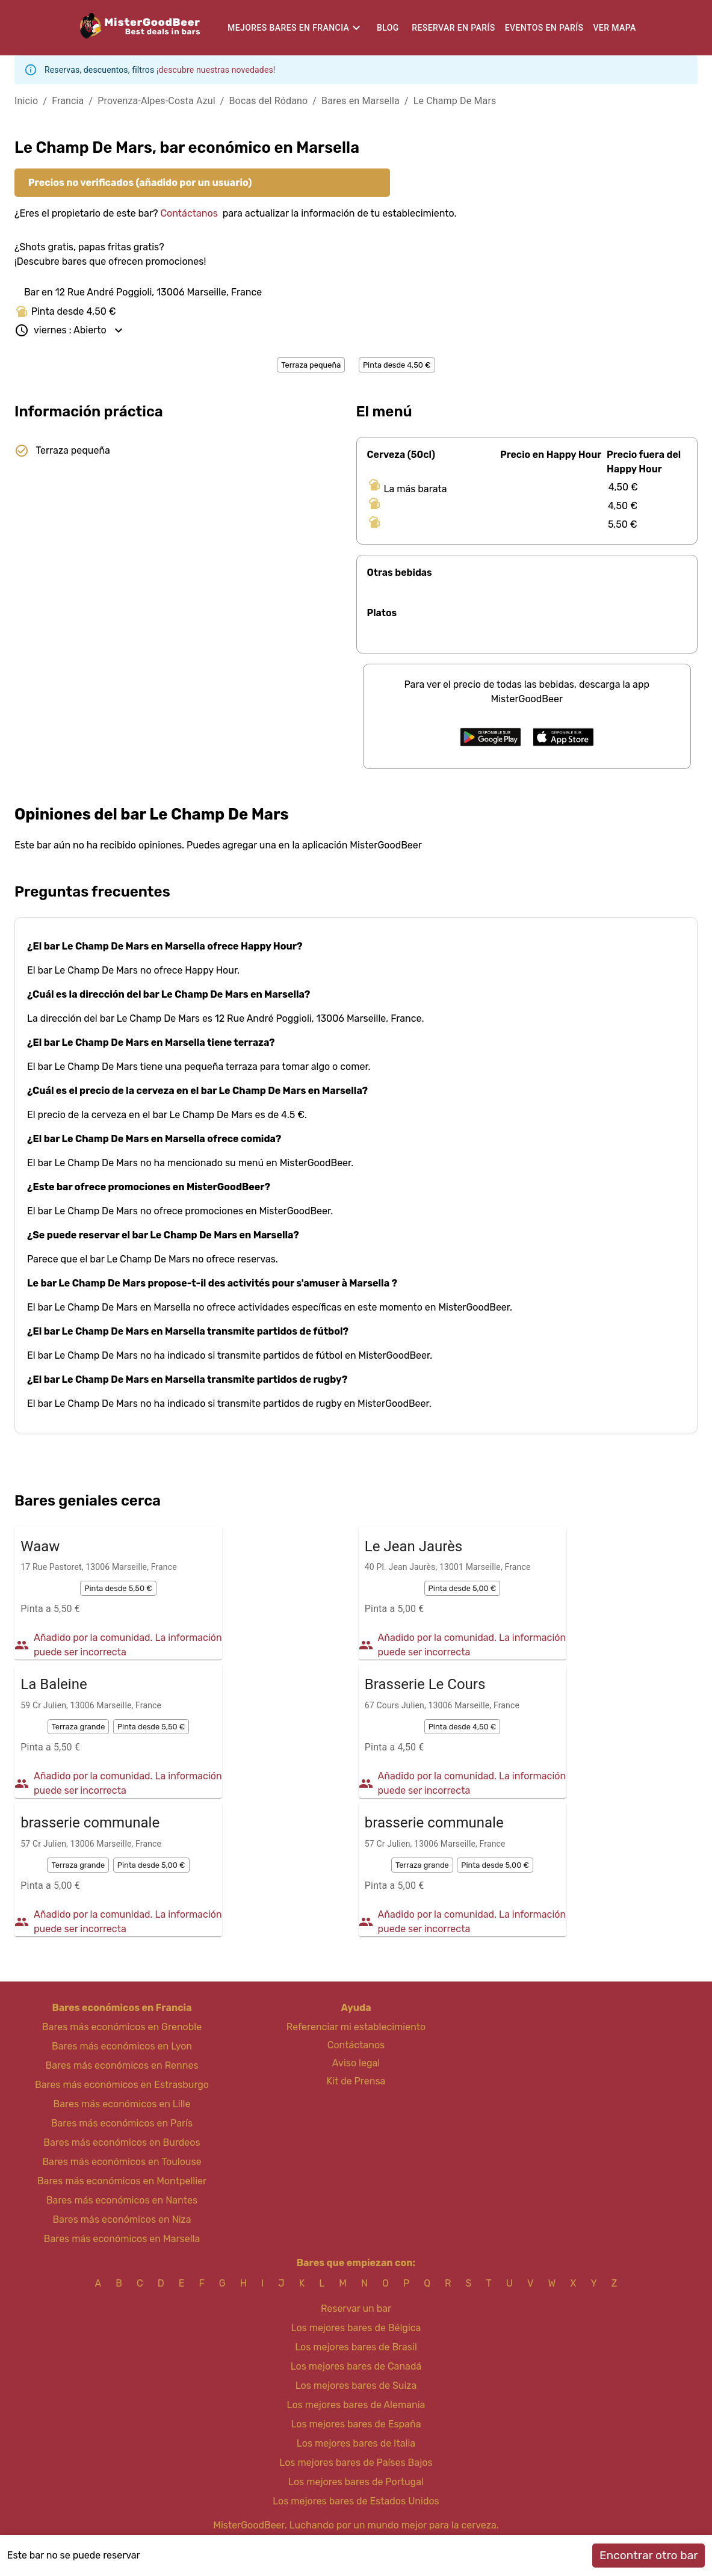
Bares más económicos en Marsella (122, 2238)
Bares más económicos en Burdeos (121, 2142)
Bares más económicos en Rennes (121, 2065)
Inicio (26, 101)
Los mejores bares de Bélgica (356, 2328)
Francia (68, 101)
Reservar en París (453, 27)
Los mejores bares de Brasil (356, 2347)
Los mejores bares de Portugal (356, 2482)
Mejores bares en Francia (288, 27)
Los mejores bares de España (356, 2424)
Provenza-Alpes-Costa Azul (156, 101)
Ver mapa (614, 27)
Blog (388, 27)
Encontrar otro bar (648, 2555)
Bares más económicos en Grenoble (122, 2027)
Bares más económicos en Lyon (122, 2046)
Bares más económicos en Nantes (121, 2200)
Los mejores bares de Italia (356, 2443)
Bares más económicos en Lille (122, 2104)
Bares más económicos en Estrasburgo (122, 2084)
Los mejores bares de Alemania (356, 2405)
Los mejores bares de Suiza (356, 2385)
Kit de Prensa (356, 2081)
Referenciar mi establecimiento (356, 2027)
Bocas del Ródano (268, 101)
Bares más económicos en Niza (121, 2219)
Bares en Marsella (360, 101)
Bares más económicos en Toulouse (121, 2161)
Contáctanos (188, 213)
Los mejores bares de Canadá (356, 2366)
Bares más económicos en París (122, 2123)
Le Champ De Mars (455, 101)
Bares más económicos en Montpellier (121, 2181)
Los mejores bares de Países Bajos (355, 2462)
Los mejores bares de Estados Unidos (356, 2501)
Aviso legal (356, 2063)
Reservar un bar (356, 2308)
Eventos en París (544, 27)
